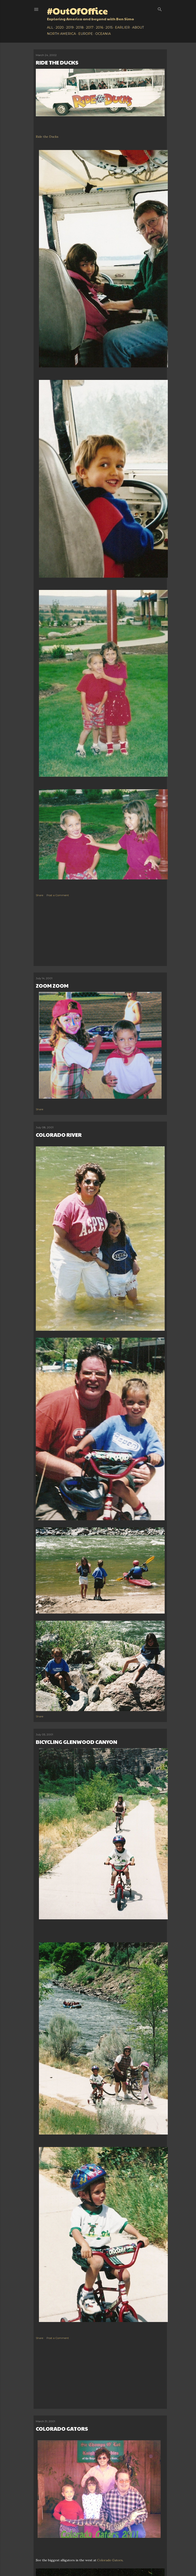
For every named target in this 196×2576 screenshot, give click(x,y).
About (138, 27)
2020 (60, 27)
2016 (99, 27)
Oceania (103, 34)
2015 (109, 27)
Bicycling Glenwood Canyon (76, 1741)
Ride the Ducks (57, 62)
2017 (90, 27)
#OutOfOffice (77, 10)
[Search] (159, 8)
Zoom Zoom (52, 985)
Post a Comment (58, 895)
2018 (80, 27)
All (50, 27)
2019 (70, 27)
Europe (85, 34)
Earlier (122, 27)
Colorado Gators (62, 2428)
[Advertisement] (100, 932)
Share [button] (39, 895)
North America (61, 34)
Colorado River (59, 1134)
